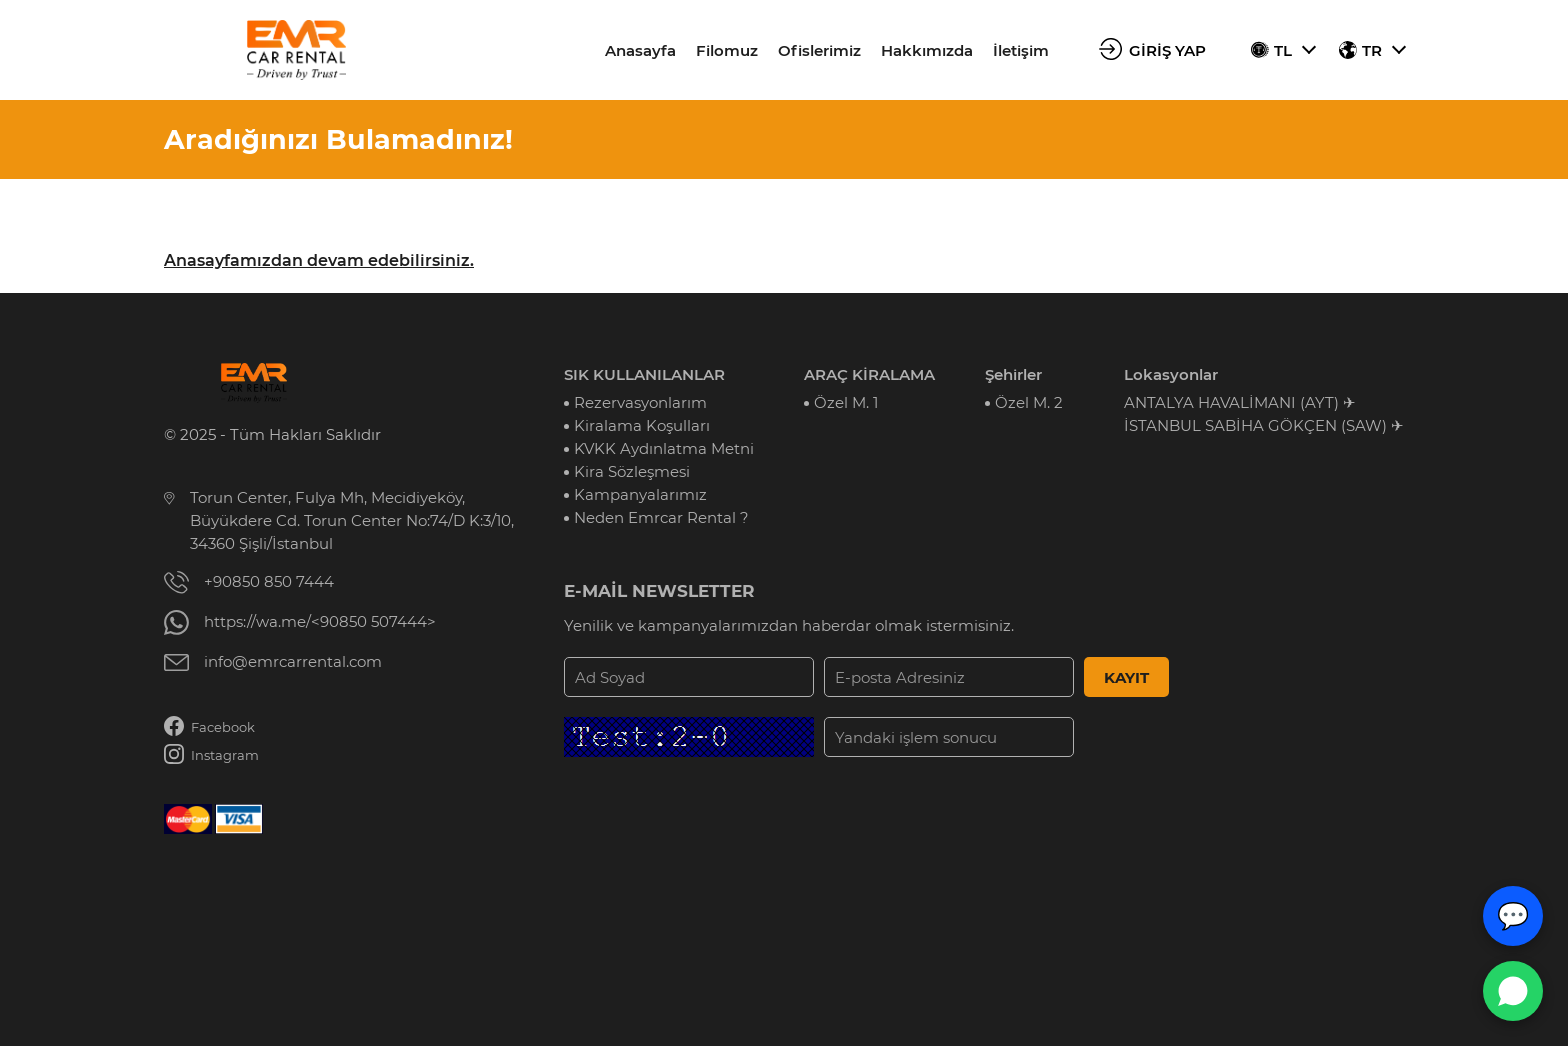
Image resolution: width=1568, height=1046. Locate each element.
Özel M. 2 (1029, 402)
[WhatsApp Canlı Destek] (1513, 991)
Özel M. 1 (846, 402)
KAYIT (1126, 677)
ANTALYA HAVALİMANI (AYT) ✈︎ (1240, 402)
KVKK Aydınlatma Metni (664, 448)
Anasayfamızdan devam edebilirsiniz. (319, 260)
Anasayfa (640, 50)
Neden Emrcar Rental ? (661, 517)
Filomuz (727, 50)
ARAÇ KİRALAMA (869, 374)
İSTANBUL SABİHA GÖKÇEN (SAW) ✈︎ (1264, 425)
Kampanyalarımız (640, 494)
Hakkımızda (927, 50)
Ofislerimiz (819, 50)
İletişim (1021, 50)
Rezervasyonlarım (640, 402)
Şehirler (1013, 374)
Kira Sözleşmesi (632, 471)
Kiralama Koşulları (642, 425)
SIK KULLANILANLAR (644, 374)
